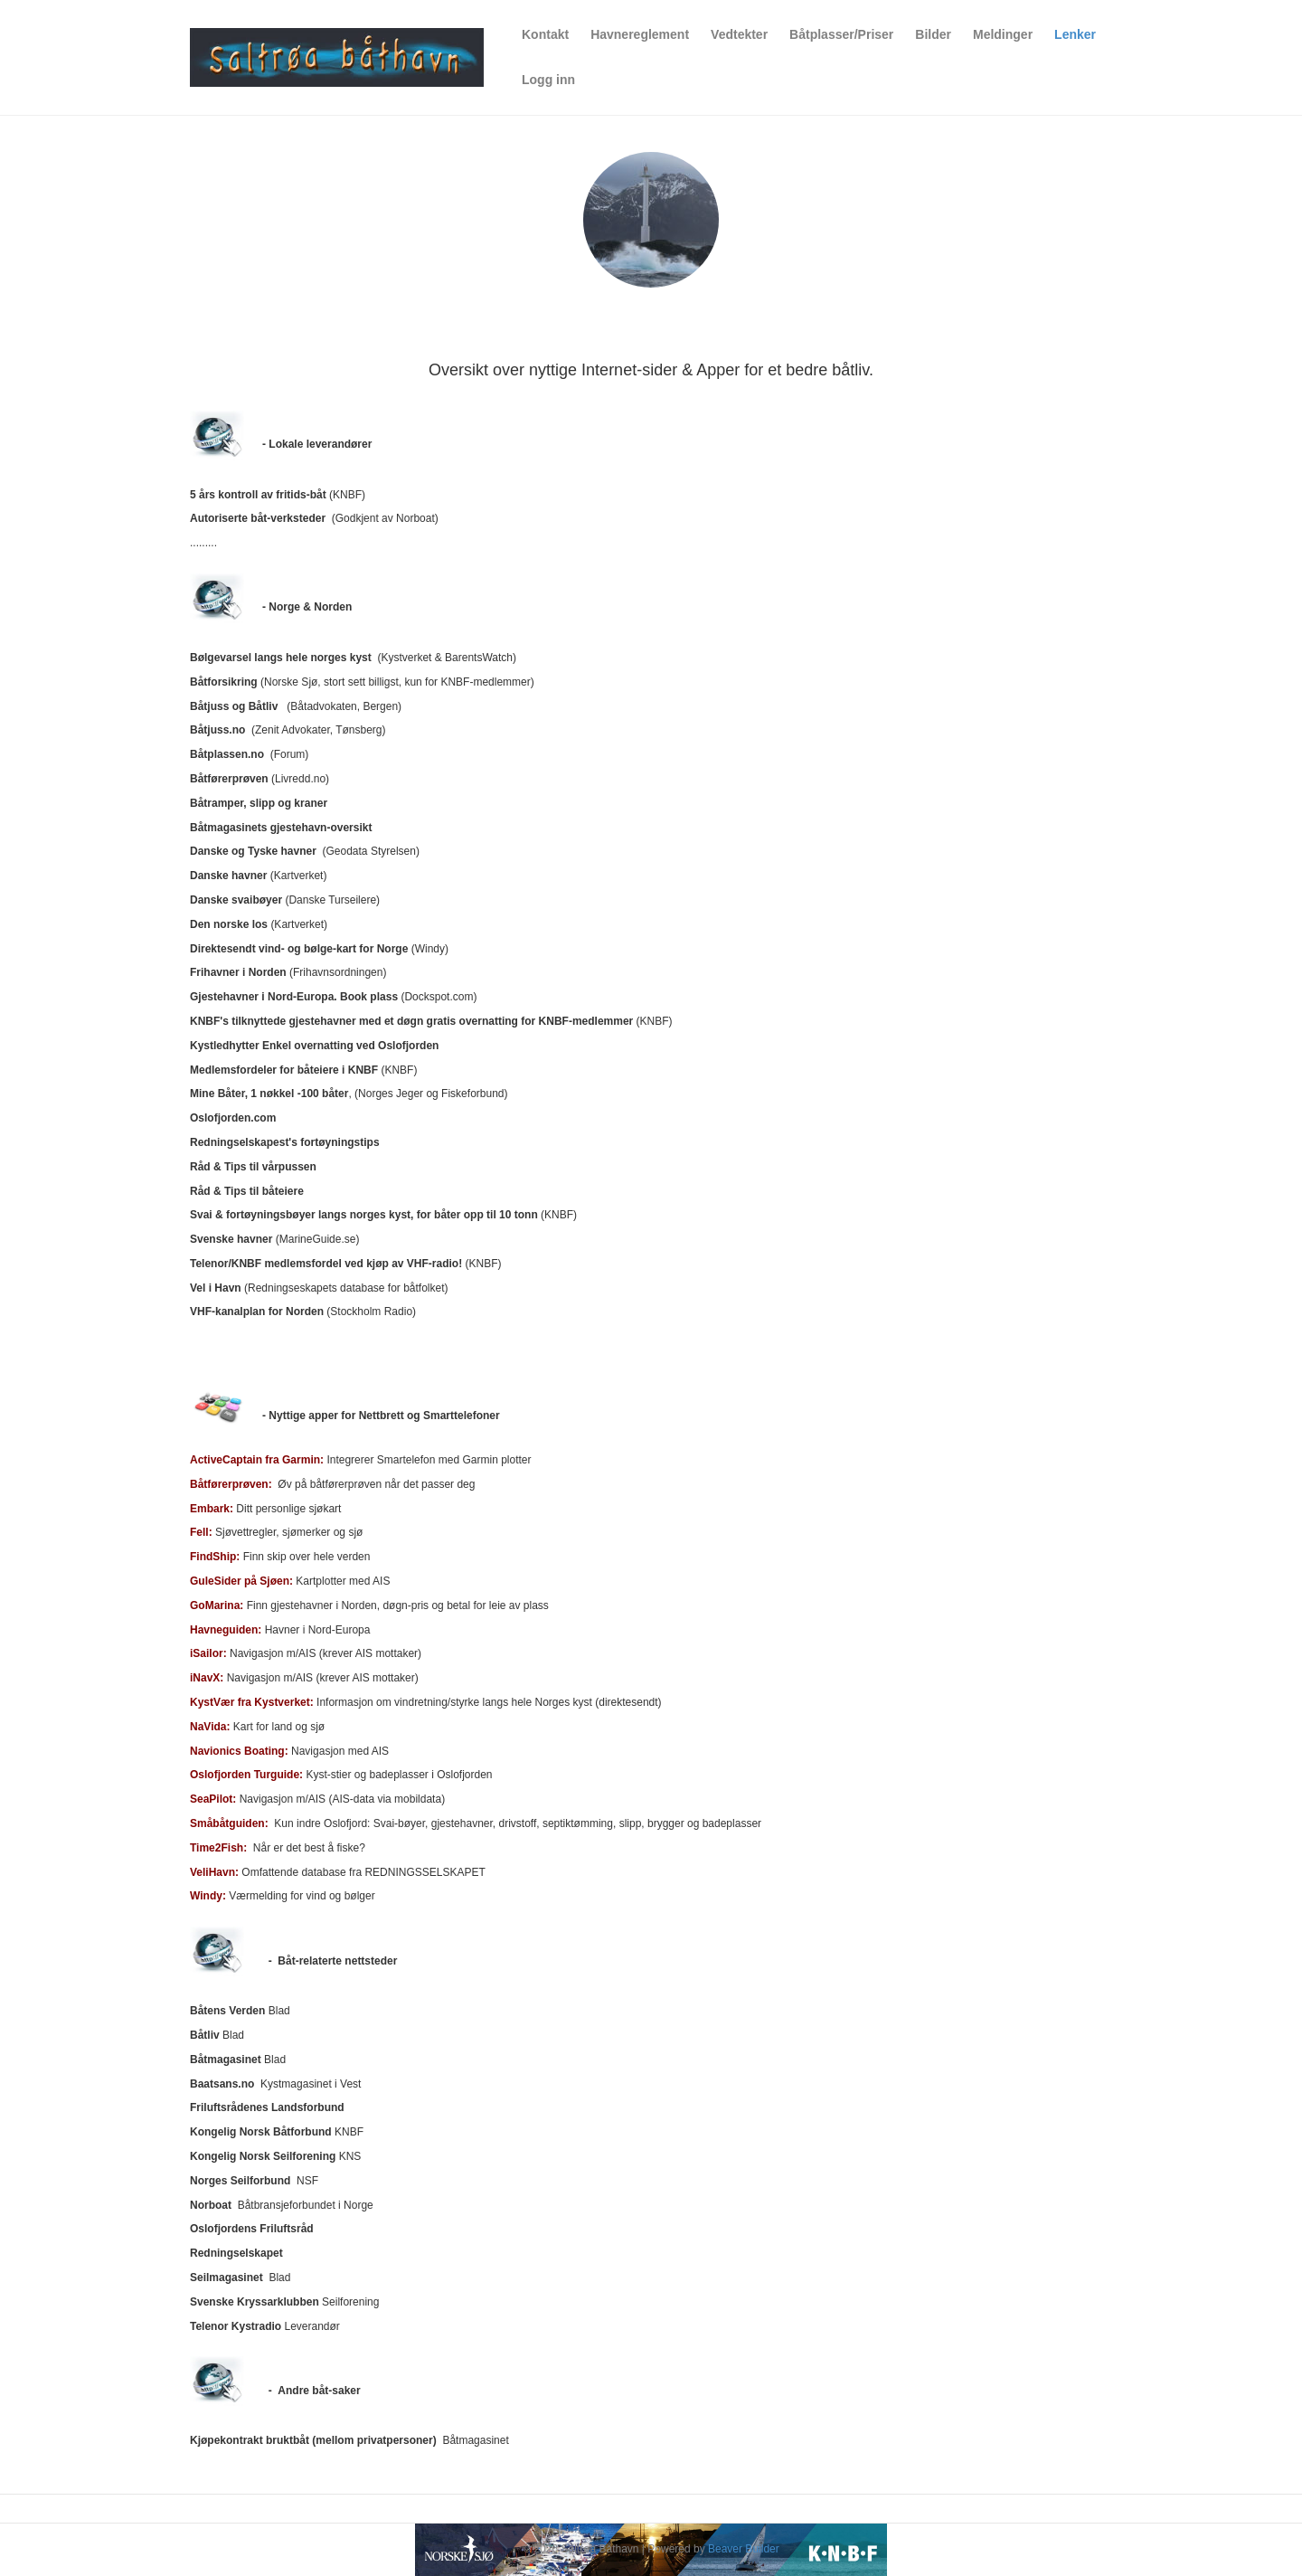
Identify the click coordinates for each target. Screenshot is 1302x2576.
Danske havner (228, 875)
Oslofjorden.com (233, 1118)
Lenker (1075, 34)
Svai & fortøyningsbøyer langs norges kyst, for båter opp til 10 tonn (364, 1214)
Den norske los (229, 924)
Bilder (933, 34)
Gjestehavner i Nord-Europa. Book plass (294, 996)
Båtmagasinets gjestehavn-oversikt (281, 827)
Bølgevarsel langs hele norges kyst (281, 657)
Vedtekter (739, 34)
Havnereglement (639, 34)
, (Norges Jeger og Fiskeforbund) (349, 1093)
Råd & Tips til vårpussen (253, 1166)
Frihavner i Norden (238, 972)
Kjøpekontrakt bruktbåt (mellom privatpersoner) (313, 2440)
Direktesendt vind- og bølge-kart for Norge (299, 948)
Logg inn (548, 79)
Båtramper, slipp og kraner (258, 803)
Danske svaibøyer (236, 900)
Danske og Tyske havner (253, 851)
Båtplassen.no (227, 754)
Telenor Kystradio (235, 2326)
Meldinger (1003, 34)
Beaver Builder (743, 2549)
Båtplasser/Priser (841, 34)
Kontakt (545, 34)
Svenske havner (231, 1239)
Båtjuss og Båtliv (234, 706)
